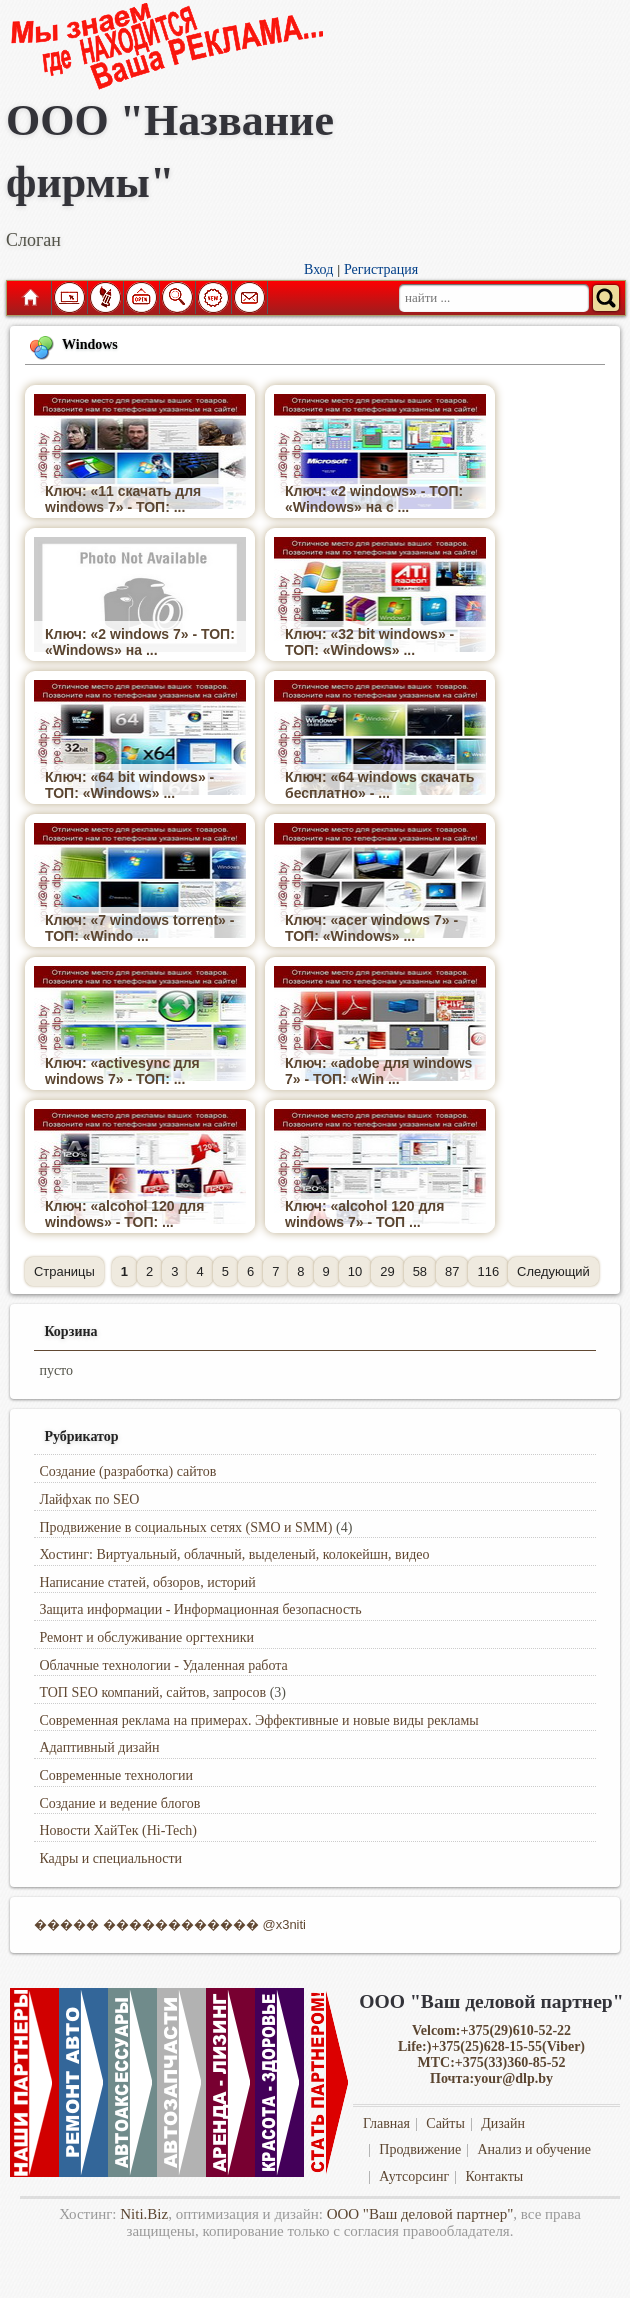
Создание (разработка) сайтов (127, 1471)
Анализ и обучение (533, 2149)
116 (488, 1271)
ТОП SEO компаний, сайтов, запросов (152, 1692)
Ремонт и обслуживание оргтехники (146, 1637)
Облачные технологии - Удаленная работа (163, 1665)
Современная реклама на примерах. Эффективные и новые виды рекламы (258, 1720)
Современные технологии (116, 1775)
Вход (318, 269)
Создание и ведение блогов (119, 1803)
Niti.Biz (144, 2214)
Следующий (553, 1271)
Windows (90, 344)
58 (420, 1271)
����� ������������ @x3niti (170, 1924)
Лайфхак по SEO (89, 1499)
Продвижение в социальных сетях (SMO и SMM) (185, 1527)
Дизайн (503, 2123)
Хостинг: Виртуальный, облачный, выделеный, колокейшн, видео (234, 1554)
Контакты (494, 2176)
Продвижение (420, 2149)
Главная (29, 298)
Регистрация (381, 269)
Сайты (445, 2123)
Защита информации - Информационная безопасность (200, 1609)
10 (355, 1271)
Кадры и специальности (110, 1858)
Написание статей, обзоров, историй (147, 1582)
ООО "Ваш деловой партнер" (420, 2214)
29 (387, 1271)
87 (452, 1271)
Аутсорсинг (414, 2176)
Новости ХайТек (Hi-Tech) (118, 1830)
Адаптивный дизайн (99, 1747)
